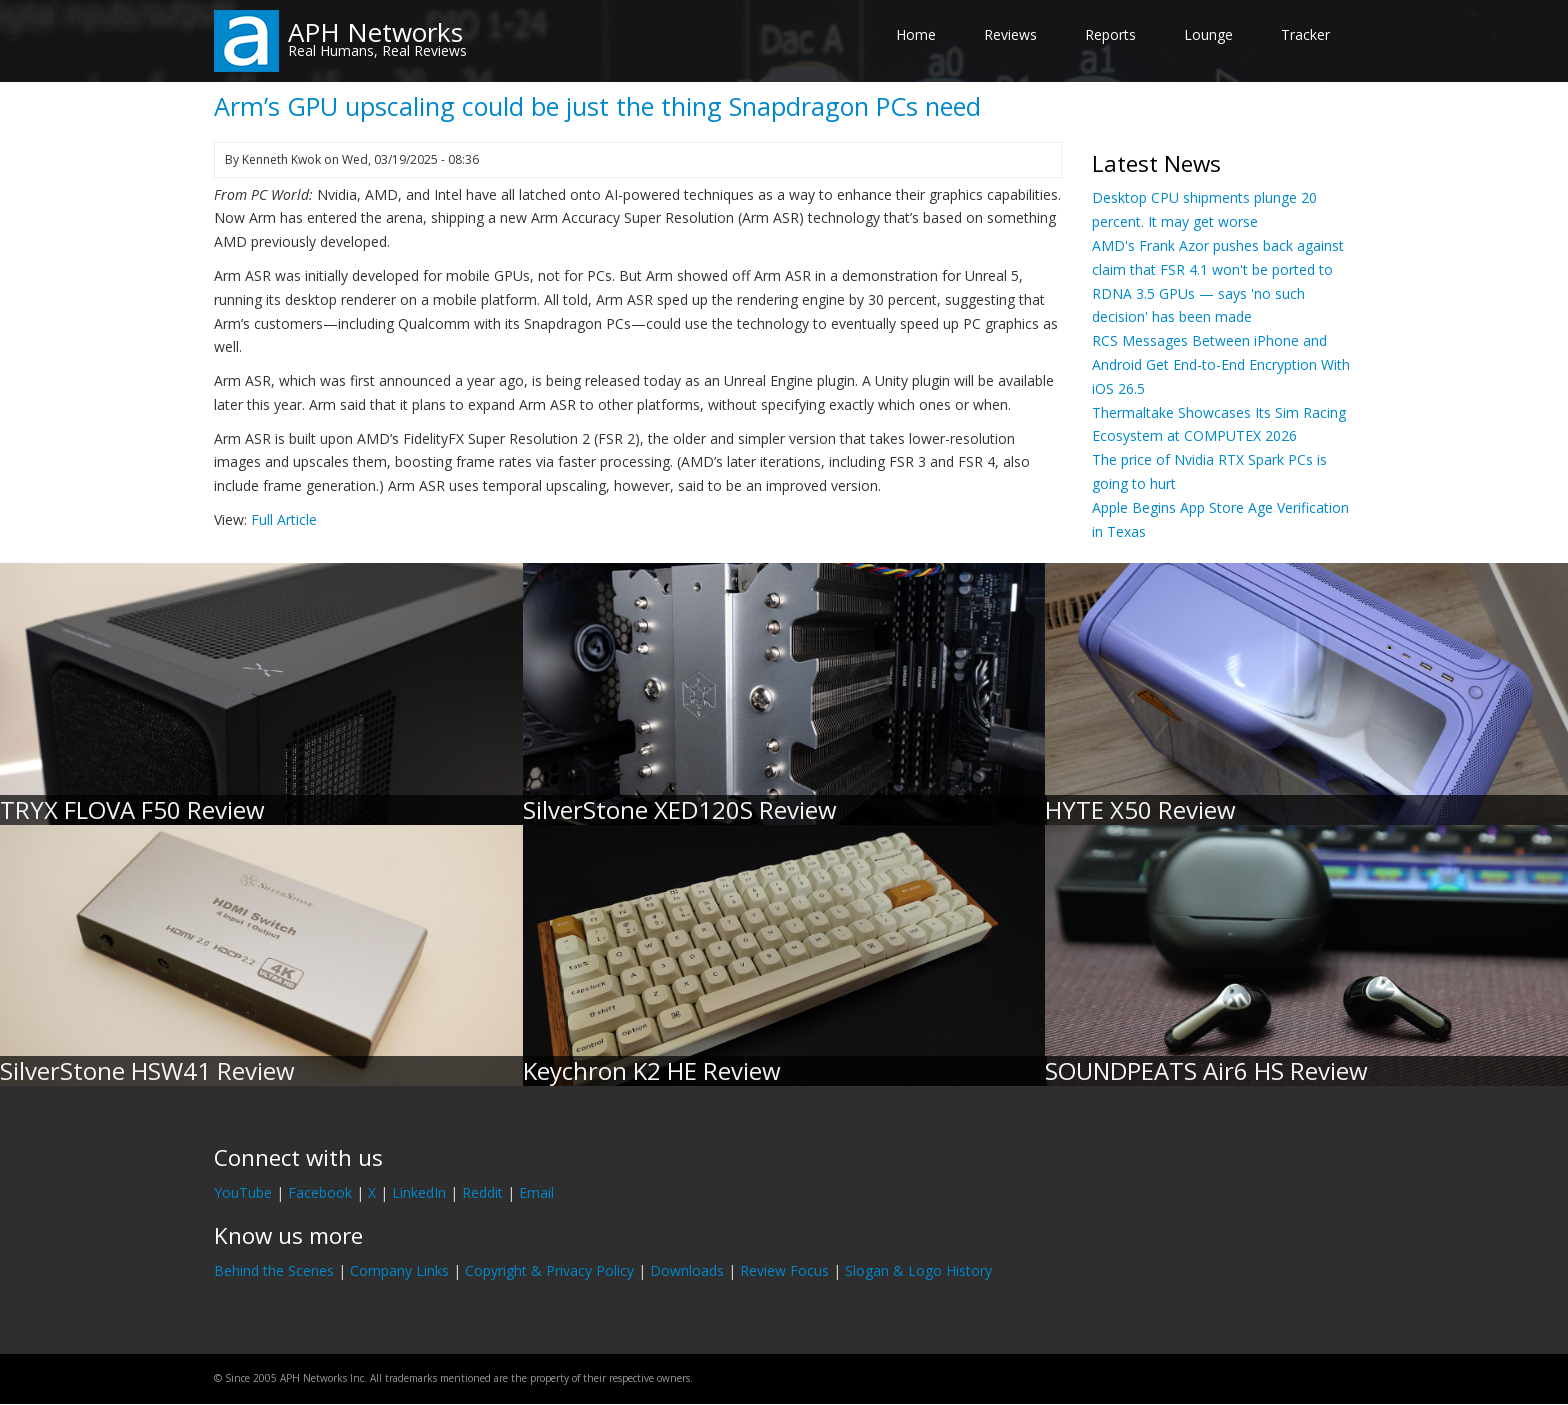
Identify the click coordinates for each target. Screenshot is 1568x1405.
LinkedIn (419, 1192)
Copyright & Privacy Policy (549, 1270)
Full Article (284, 519)
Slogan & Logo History (918, 1270)
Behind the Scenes (274, 1270)
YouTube (243, 1192)
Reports (1110, 34)
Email (536, 1192)
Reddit (482, 1192)
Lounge (1208, 34)
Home (916, 34)
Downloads (687, 1270)
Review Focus (784, 1270)
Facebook (320, 1192)
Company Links (399, 1270)
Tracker (1305, 34)
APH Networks (375, 32)
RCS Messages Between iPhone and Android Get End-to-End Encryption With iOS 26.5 (1221, 364)
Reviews (1010, 34)
